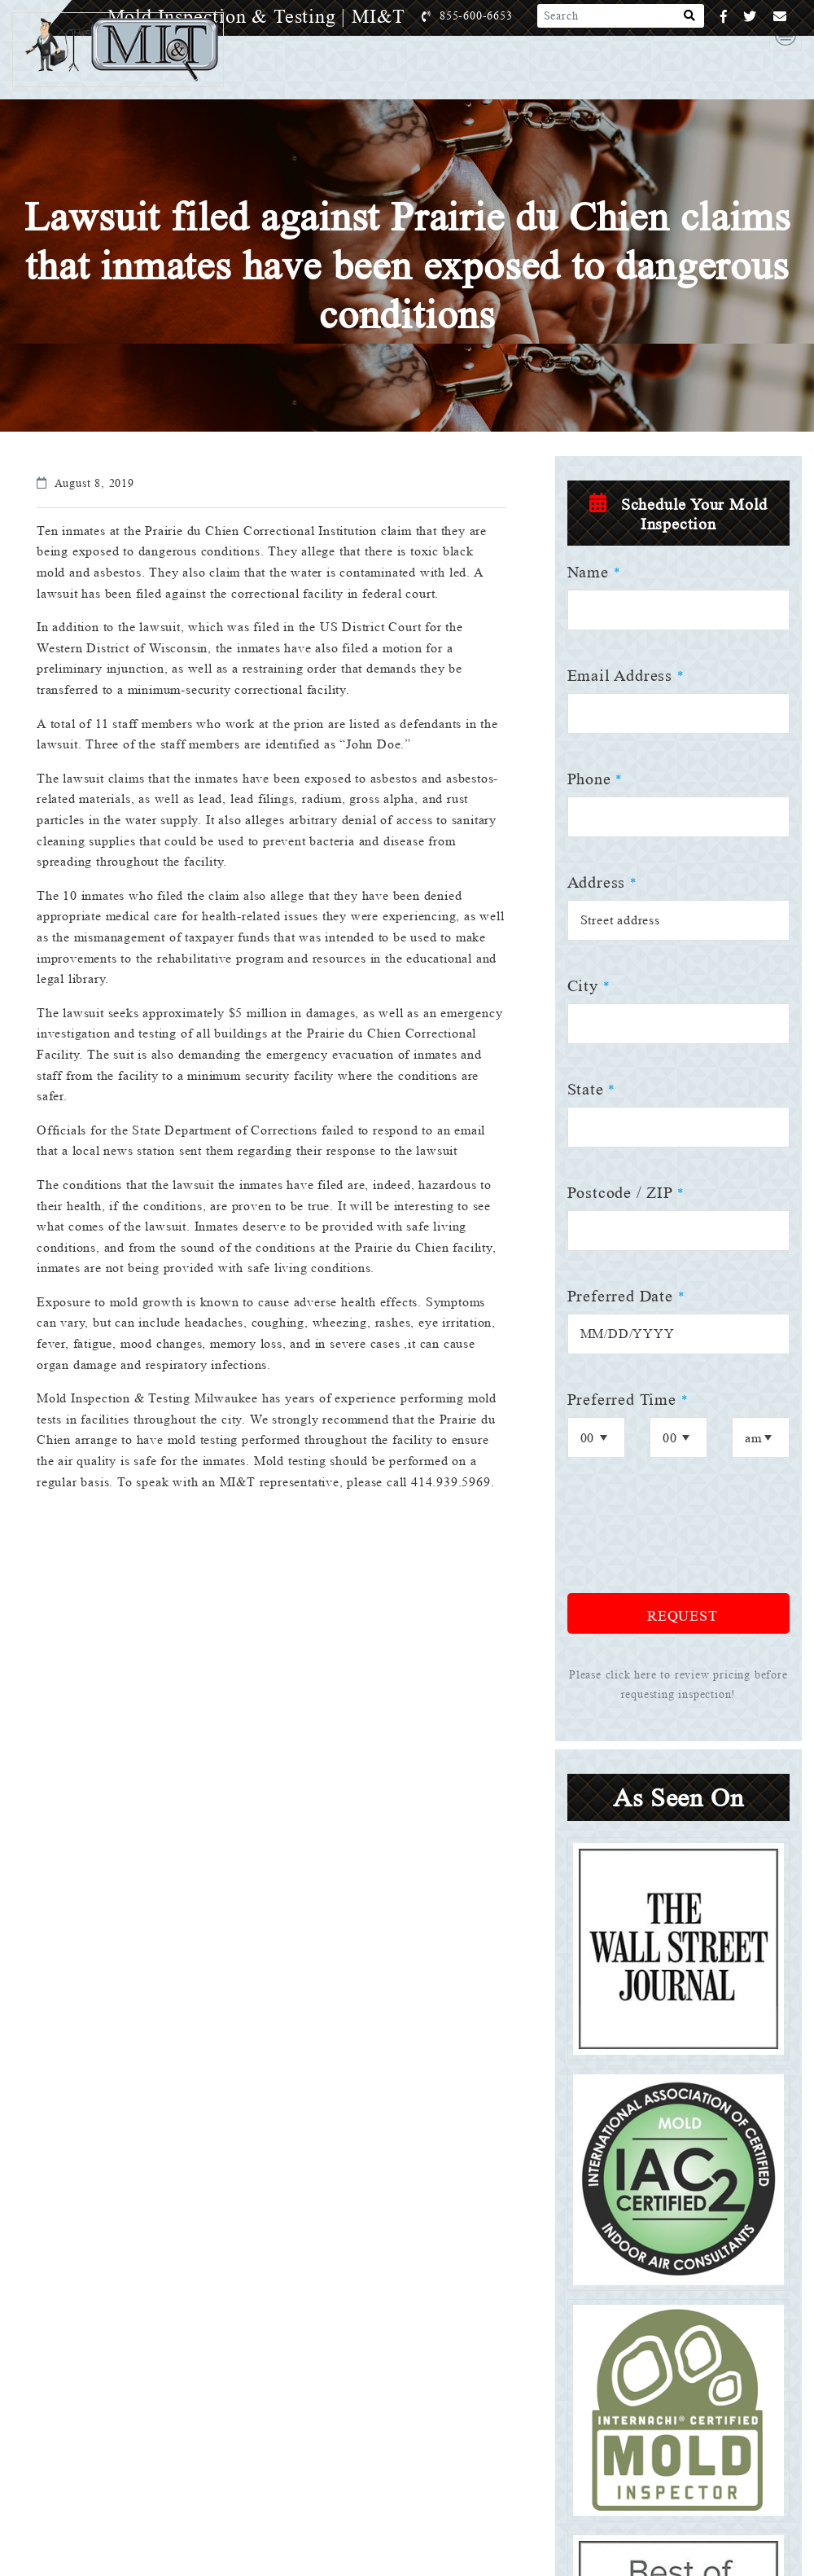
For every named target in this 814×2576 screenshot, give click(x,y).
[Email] (780, 17)
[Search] (690, 16)
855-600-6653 (493, 16)
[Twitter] (750, 17)
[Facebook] (724, 17)
